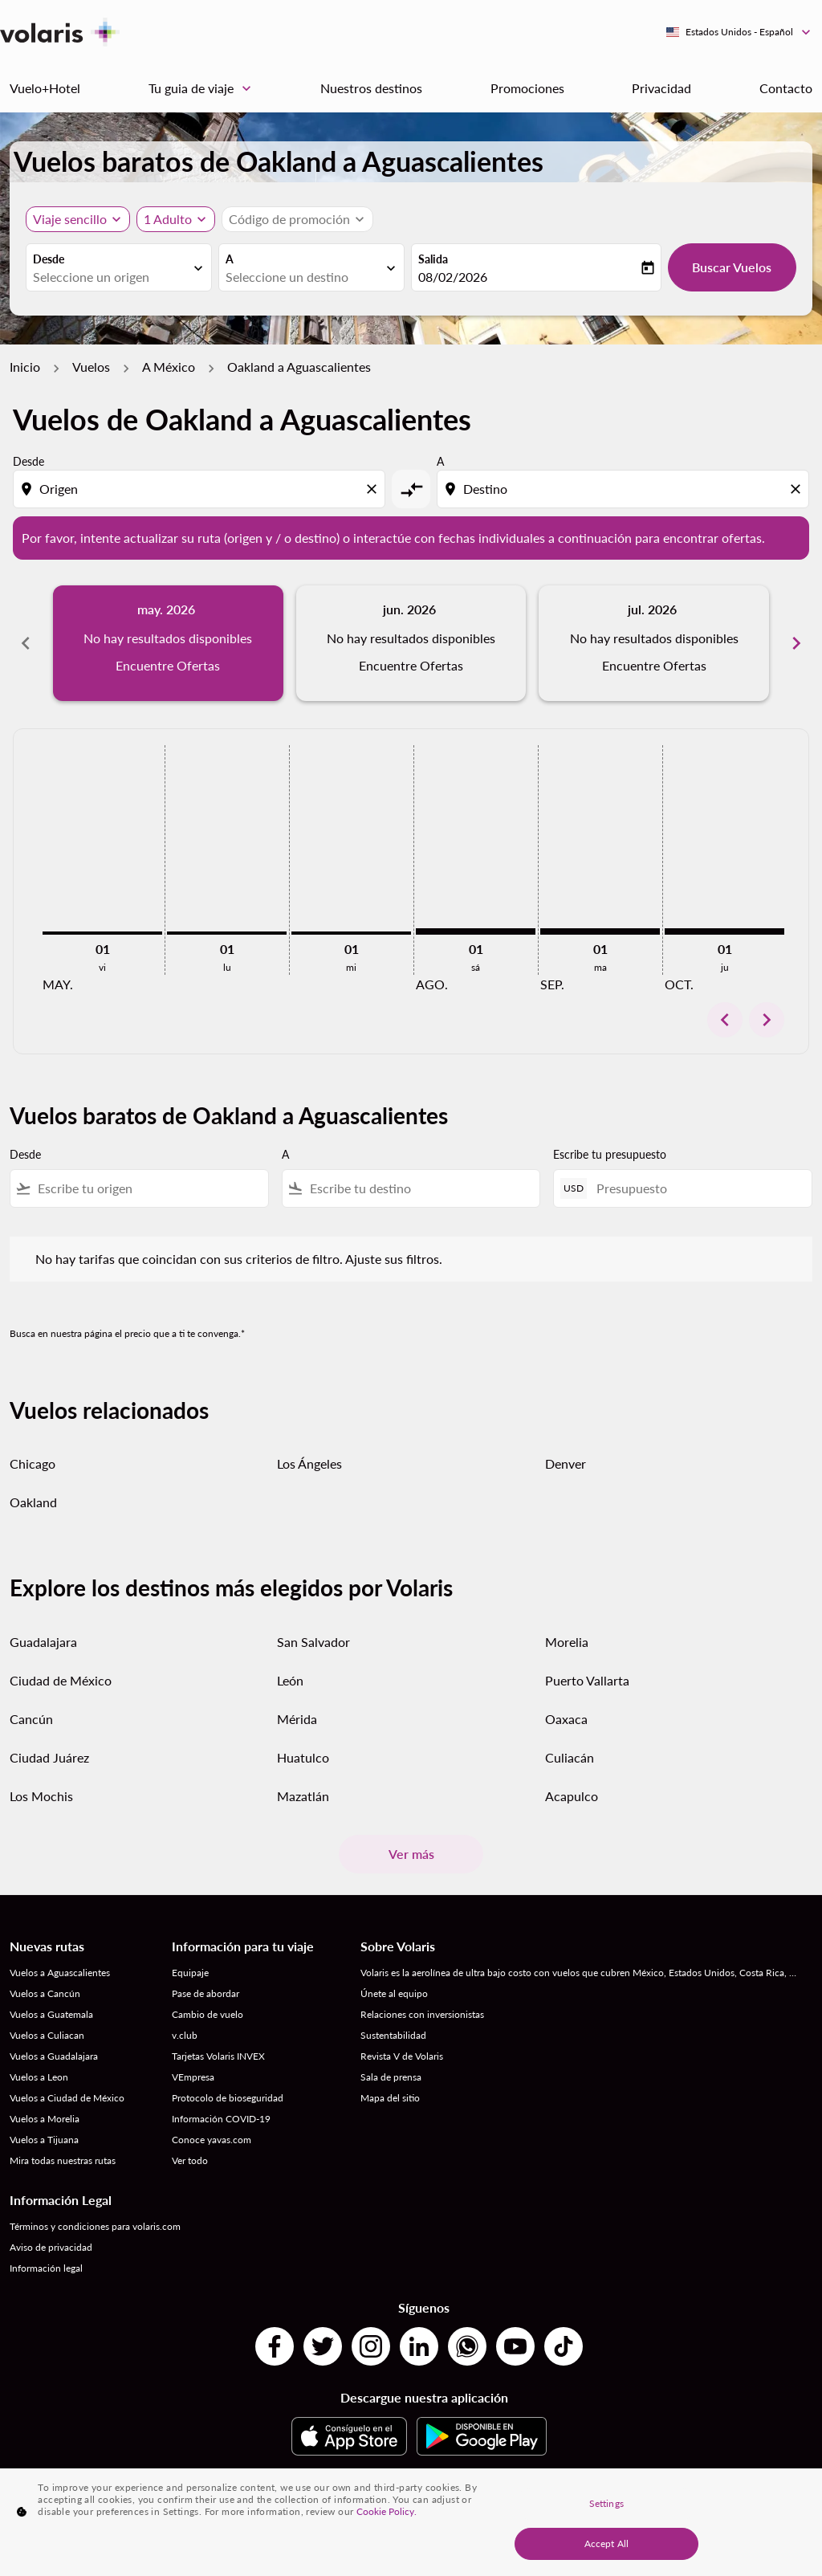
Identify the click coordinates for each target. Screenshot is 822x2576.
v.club (184, 2035)
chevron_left (725, 1020)
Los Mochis (41, 1796)
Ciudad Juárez (49, 1757)
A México (168, 366)
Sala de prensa (390, 2077)
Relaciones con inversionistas (422, 2014)
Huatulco (303, 1757)
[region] (411, 2522)
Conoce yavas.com (211, 2140)
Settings (606, 2503)
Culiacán (569, 1757)
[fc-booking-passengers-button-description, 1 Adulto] (168, 219)
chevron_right (766, 1020)
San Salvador (313, 1641)
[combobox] (111, 277)
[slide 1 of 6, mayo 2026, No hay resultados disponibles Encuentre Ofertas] (168, 643)
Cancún (31, 1718)
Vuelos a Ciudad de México (67, 2098)
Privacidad (661, 88)
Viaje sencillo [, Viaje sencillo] (70, 218)
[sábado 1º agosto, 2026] (475, 931)
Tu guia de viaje (204, 88)
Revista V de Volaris (401, 2056)
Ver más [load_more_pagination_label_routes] (411, 1853)
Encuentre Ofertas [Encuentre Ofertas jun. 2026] (411, 665)
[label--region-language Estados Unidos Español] (739, 32)
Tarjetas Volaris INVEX (218, 2056)
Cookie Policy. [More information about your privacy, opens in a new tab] (386, 2511)
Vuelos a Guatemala (51, 2014)
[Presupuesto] (696, 1188)
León (290, 1680)
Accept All (606, 2543)
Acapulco (571, 1796)
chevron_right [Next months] (796, 643)
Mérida (297, 1718)
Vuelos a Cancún (45, 1993)
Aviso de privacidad (51, 2247)
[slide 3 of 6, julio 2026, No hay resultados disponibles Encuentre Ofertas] (654, 643)
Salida (433, 259)
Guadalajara (43, 1641)
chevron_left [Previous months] (26, 643)
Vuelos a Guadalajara (54, 2056)
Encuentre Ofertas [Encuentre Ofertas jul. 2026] (654, 665)
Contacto (785, 88)
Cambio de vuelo (207, 2014)
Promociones (527, 88)
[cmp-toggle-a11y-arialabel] (411, 489)
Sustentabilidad (393, 2035)
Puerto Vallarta (587, 1680)
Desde (48, 259)
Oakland (33, 1502)
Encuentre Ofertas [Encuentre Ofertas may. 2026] (168, 665)
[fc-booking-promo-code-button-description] (289, 219)
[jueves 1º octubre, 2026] (724, 931)
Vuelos (91, 366)
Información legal (46, 2268)
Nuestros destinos (371, 88)
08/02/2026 (452, 276)
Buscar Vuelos (731, 267)
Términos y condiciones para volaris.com (95, 2226)
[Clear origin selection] (374, 489)
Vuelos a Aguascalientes (60, 1973)
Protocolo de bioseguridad (227, 2098)
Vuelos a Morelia (44, 2119)
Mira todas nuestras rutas (63, 2160)
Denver (565, 1463)
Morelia (566, 1641)
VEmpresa (193, 2077)
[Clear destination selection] (797, 489)
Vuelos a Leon (39, 2077)
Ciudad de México (61, 1680)
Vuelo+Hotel (45, 88)
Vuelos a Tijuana (44, 2140)
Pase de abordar (205, 1993)
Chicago (32, 1463)
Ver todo (190, 2160)
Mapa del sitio (390, 2098)
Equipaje (190, 1973)
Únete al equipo (394, 1993)
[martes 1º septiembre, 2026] (600, 931)
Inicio (25, 366)
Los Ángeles (309, 1463)
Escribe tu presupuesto (609, 1154)
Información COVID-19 (221, 2119)
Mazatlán (303, 1796)
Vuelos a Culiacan (47, 2035)
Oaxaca (566, 1718)
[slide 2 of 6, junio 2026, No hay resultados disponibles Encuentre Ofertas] (411, 643)
